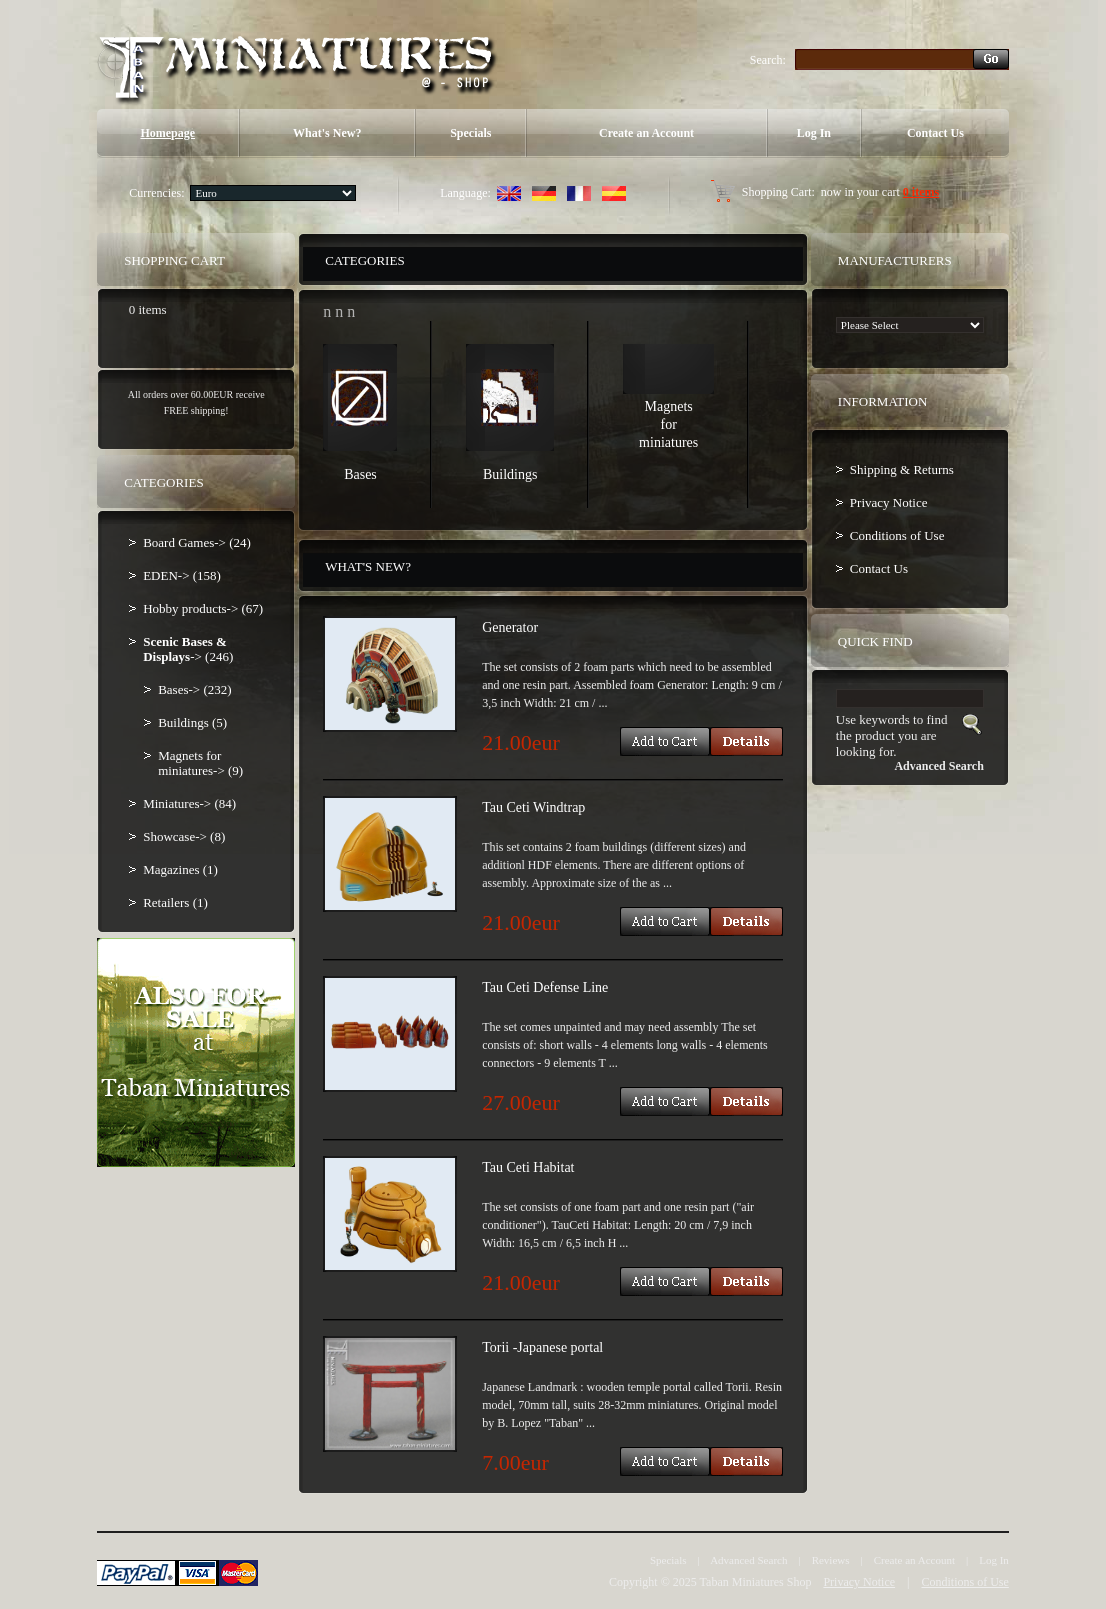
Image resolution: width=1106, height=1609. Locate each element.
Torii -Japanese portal (542, 1347)
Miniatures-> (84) (189, 803)
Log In (814, 133)
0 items (921, 192)
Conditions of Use (897, 535)
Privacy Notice (889, 502)
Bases (360, 474)
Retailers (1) (175, 902)
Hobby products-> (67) (203, 608)
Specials (470, 133)
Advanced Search (748, 1560)
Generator (510, 627)
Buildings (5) (192, 722)
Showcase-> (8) (184, 836)
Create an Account (646, 133)
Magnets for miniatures (668, 424)
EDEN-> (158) (182, 575)
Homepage (167, 133)
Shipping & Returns (902, 469)
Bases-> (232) (194, 689)
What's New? (327, 133)
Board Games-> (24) (197, 542)
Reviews (831, 1560)
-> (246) (188, 649)
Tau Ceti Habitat (528, 1167)
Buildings (510, 474)
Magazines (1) (180, 869)
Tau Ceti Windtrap (533, 807)
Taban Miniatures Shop (756, 1582)
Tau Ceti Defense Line (545, 987)
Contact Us (935, 133)
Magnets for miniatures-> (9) (200, 763)
